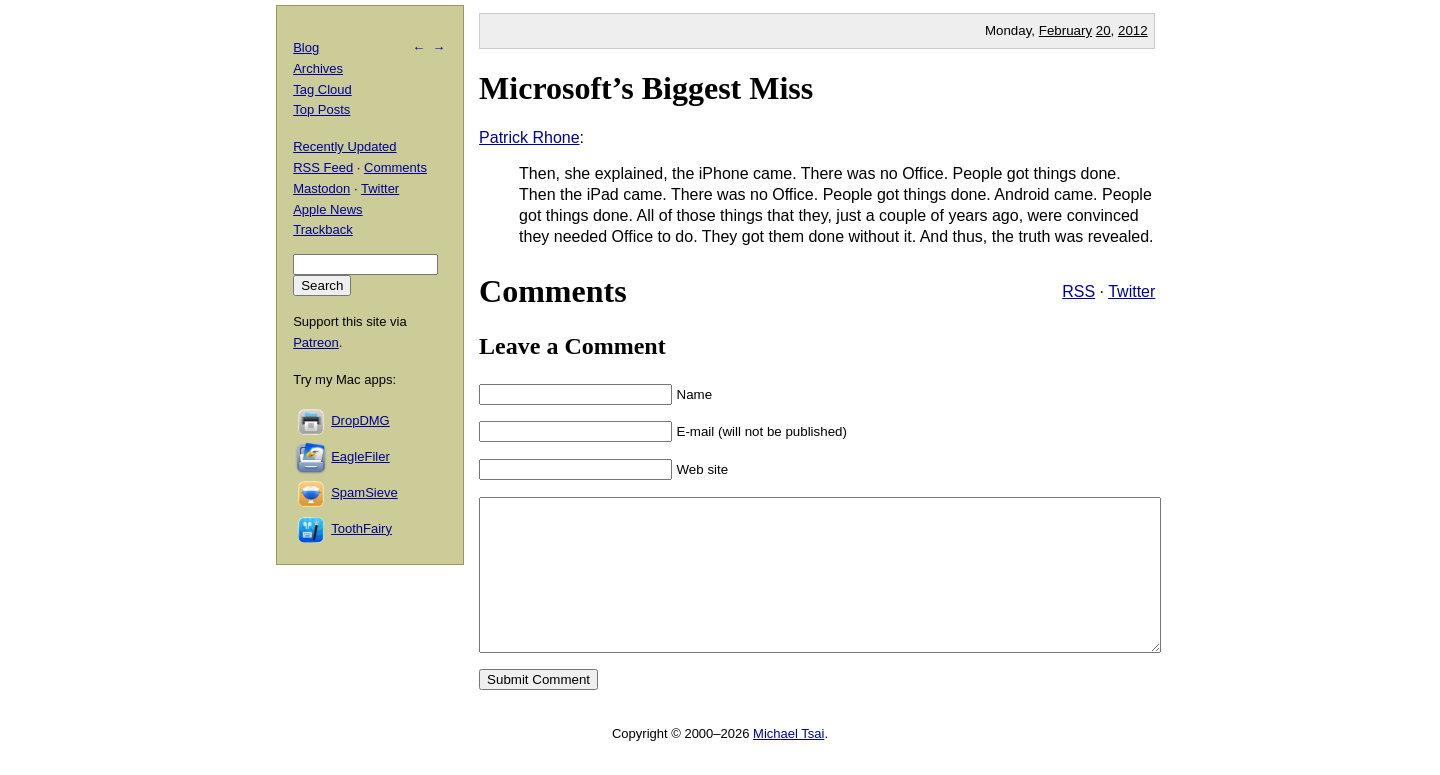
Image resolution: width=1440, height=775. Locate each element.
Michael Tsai (788, 763)
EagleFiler (360, 456)
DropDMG (360, 420)
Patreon (316, 342)
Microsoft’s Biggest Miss (646, 88)
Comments (395, 167)
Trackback (322, 229)
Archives (318, 68)
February (1065, 30)
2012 (1133, 30)
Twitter (1131, 291)
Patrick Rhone (529, 137)
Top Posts (321, 109)
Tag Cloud (322, 89)
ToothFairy (361, 528)
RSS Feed (323, 167)
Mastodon (321, 188)
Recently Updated (344, 146)
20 (1103, 30)
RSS (1078, 291)
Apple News (327, 209)
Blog (306, 47)
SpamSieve (364, 492)
